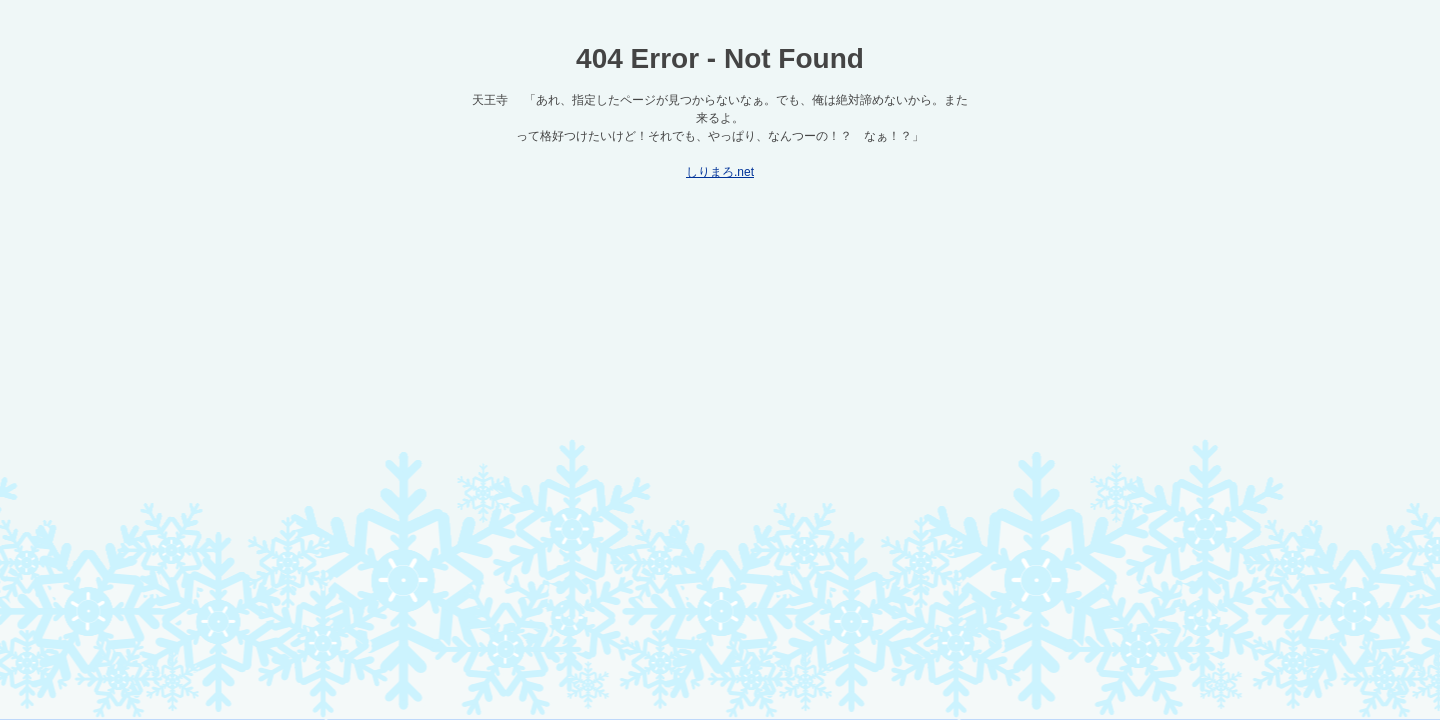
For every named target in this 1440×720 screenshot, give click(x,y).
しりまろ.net (720, 172)
